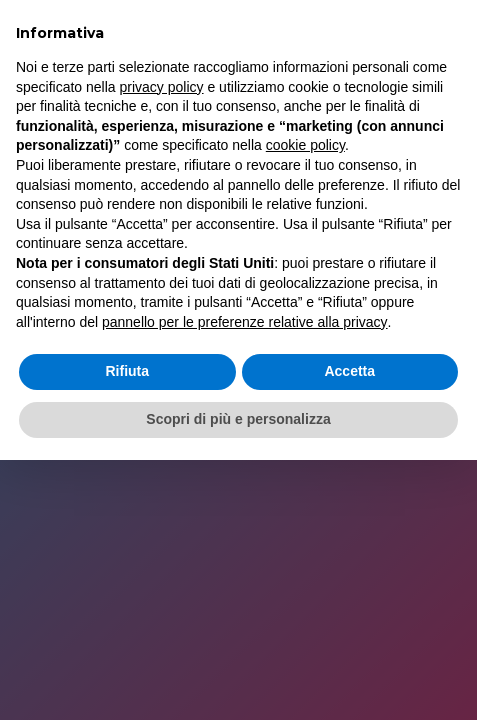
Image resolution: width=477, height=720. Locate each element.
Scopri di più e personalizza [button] (238, 419)
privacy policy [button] (162, 87)
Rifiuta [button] (127, 371)
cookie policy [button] (305, 145)
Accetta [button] (349, 371)
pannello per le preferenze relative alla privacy (245, 322)
